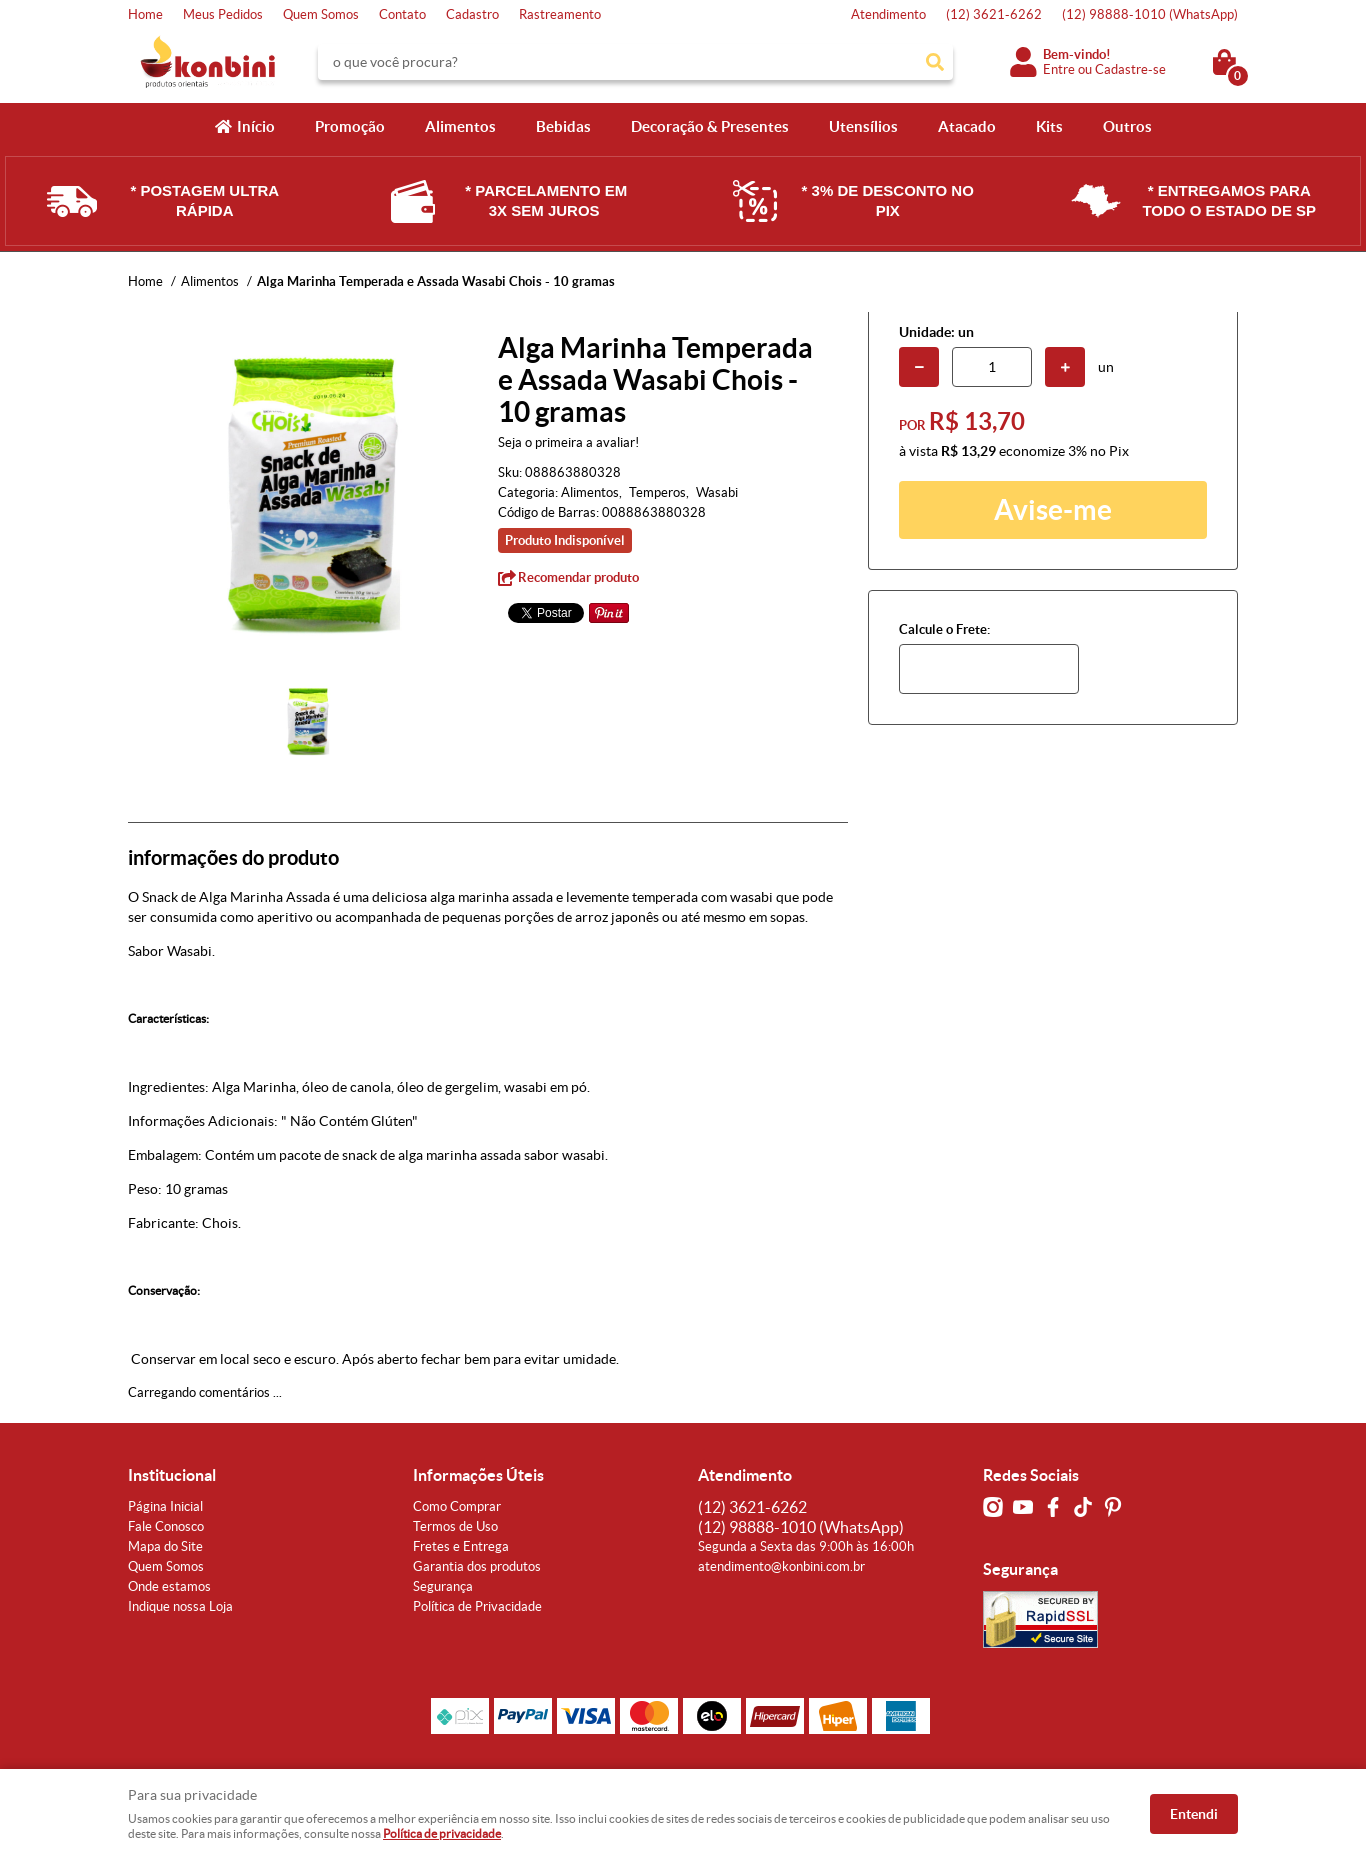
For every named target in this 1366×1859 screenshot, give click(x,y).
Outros (1127, 126)
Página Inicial (165, 1506)
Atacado (967, 126)
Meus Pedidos (223, 14)
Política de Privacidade (477, 1606)
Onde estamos (169, 1586)
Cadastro (472, 14)
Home (145, 14)
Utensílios (863, 126)
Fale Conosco (166, 1526)
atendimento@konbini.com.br (781, 1566)
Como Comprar (457, 1506)
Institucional (172, 1475)
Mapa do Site (165, 1546)
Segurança (443, 1586)
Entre (1059, 69)
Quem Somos (321, 14)
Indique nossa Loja (180, 1606)
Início (256, 126)
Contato (402, 14)
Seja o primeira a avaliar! (568, 442)
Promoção (350, 126)
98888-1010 (1150, 14)
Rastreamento (560, 14)
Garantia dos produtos (477, 1566)
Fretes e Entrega (461, 1546)
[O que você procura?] (935, 62)
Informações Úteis (478, 1475)
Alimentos (460, 126)
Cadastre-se (1130, 69)
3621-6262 (994, 14)
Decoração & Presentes (710, 126)
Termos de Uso (455, 1526)
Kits (1049, 126)
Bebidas (563, 126)
